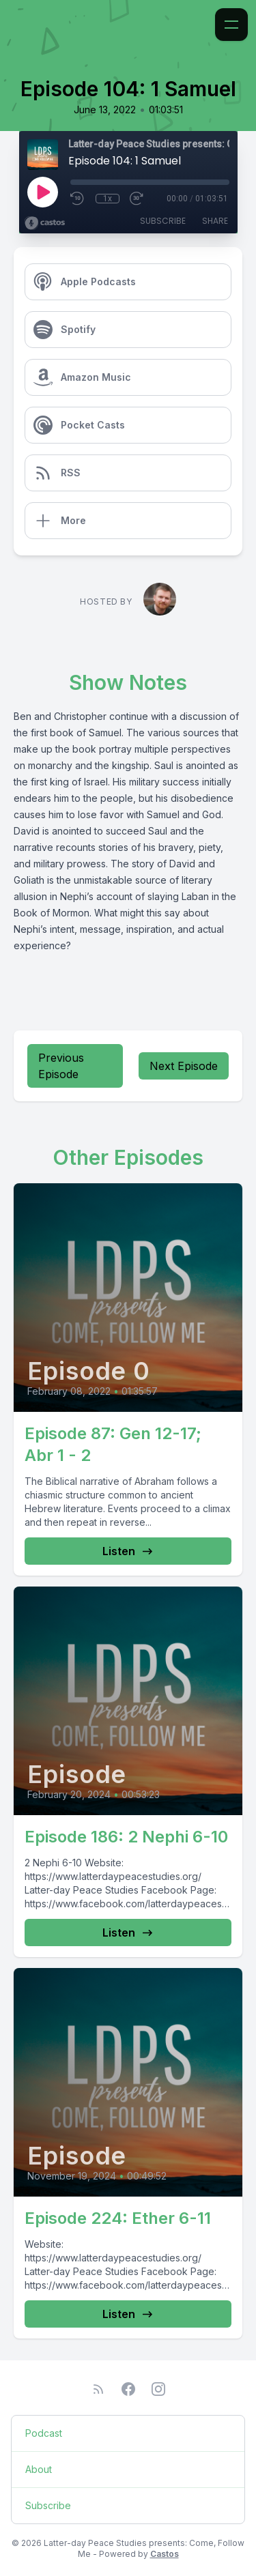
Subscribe (163, 221)
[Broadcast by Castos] (45, 223)
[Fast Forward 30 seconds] (137, 198)
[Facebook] (128, 2389)
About (38, 2469)
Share (215, 221)
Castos (164, 2554)
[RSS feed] (98, 2389)
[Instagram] (158, 2389)
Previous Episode (61, 1066)
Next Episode (184, 1066)
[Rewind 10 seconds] (77, 198)
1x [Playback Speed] (107, 198)
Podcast (43, 2433)
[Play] (42, 192)
